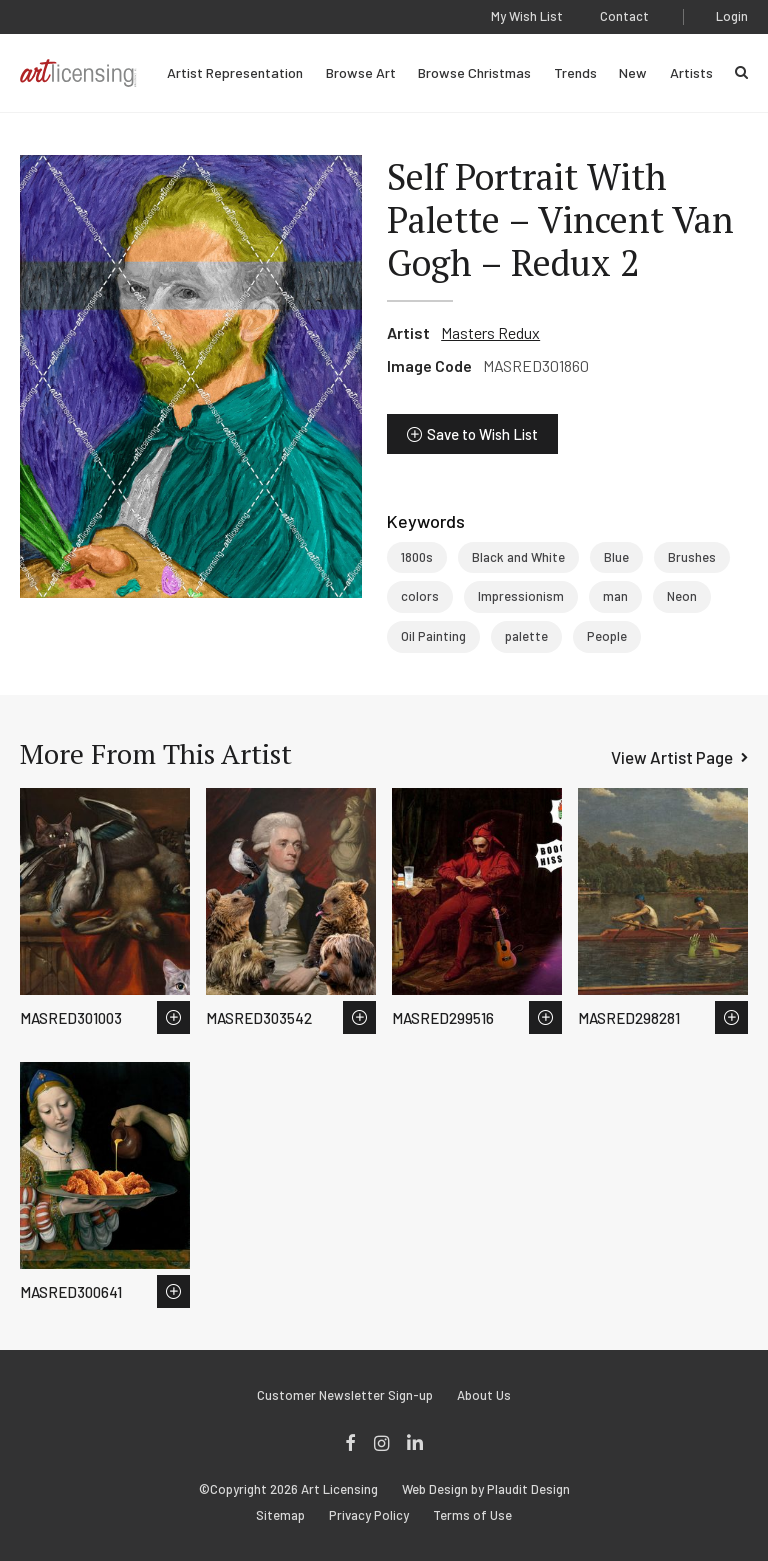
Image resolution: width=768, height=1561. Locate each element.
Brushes (692, 557)
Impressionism (521, 596)
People (607, 636)
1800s (417, 557)
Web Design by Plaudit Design (486, 1489)
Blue (616, 557)
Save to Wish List (482, 434)
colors (420, 596)
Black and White (518, 557)
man (615, 596)
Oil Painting (433, 636)
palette (526, 636)
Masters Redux (490, 332)
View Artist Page (672, 757)
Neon (682, 596)
